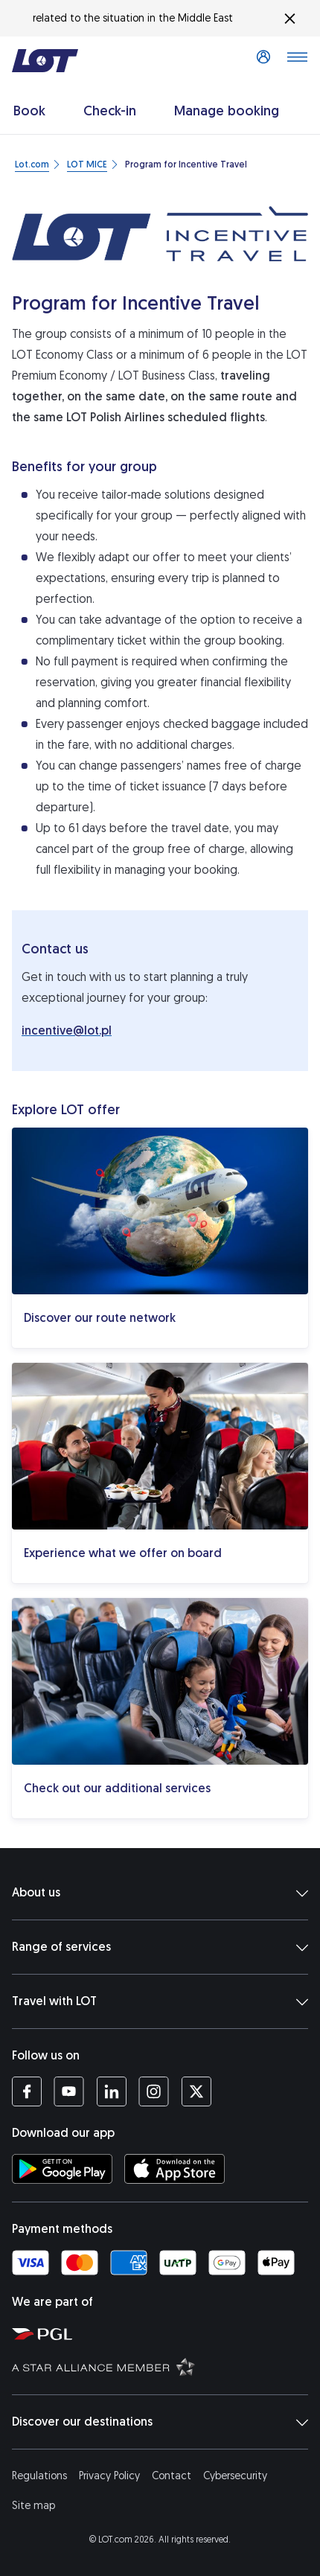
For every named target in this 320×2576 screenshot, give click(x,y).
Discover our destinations (160, 2422)
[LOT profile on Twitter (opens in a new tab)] (196, 2091)
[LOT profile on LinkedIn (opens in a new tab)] (111, 2091)
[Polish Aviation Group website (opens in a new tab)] (163, 2333)
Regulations (39, 2476)
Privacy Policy (109, 2476)
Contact (171, 2476)
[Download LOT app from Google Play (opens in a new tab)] (62, 2169)
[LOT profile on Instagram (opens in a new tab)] (153, 2091)
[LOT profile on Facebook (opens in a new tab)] (27, 2091)
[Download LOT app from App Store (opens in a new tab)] (174, 2169)
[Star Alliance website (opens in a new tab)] (163, 2366)
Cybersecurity (235, 2476)
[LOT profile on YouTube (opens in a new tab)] (69, 2091)
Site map (33, 2505)
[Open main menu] (297, 61)
